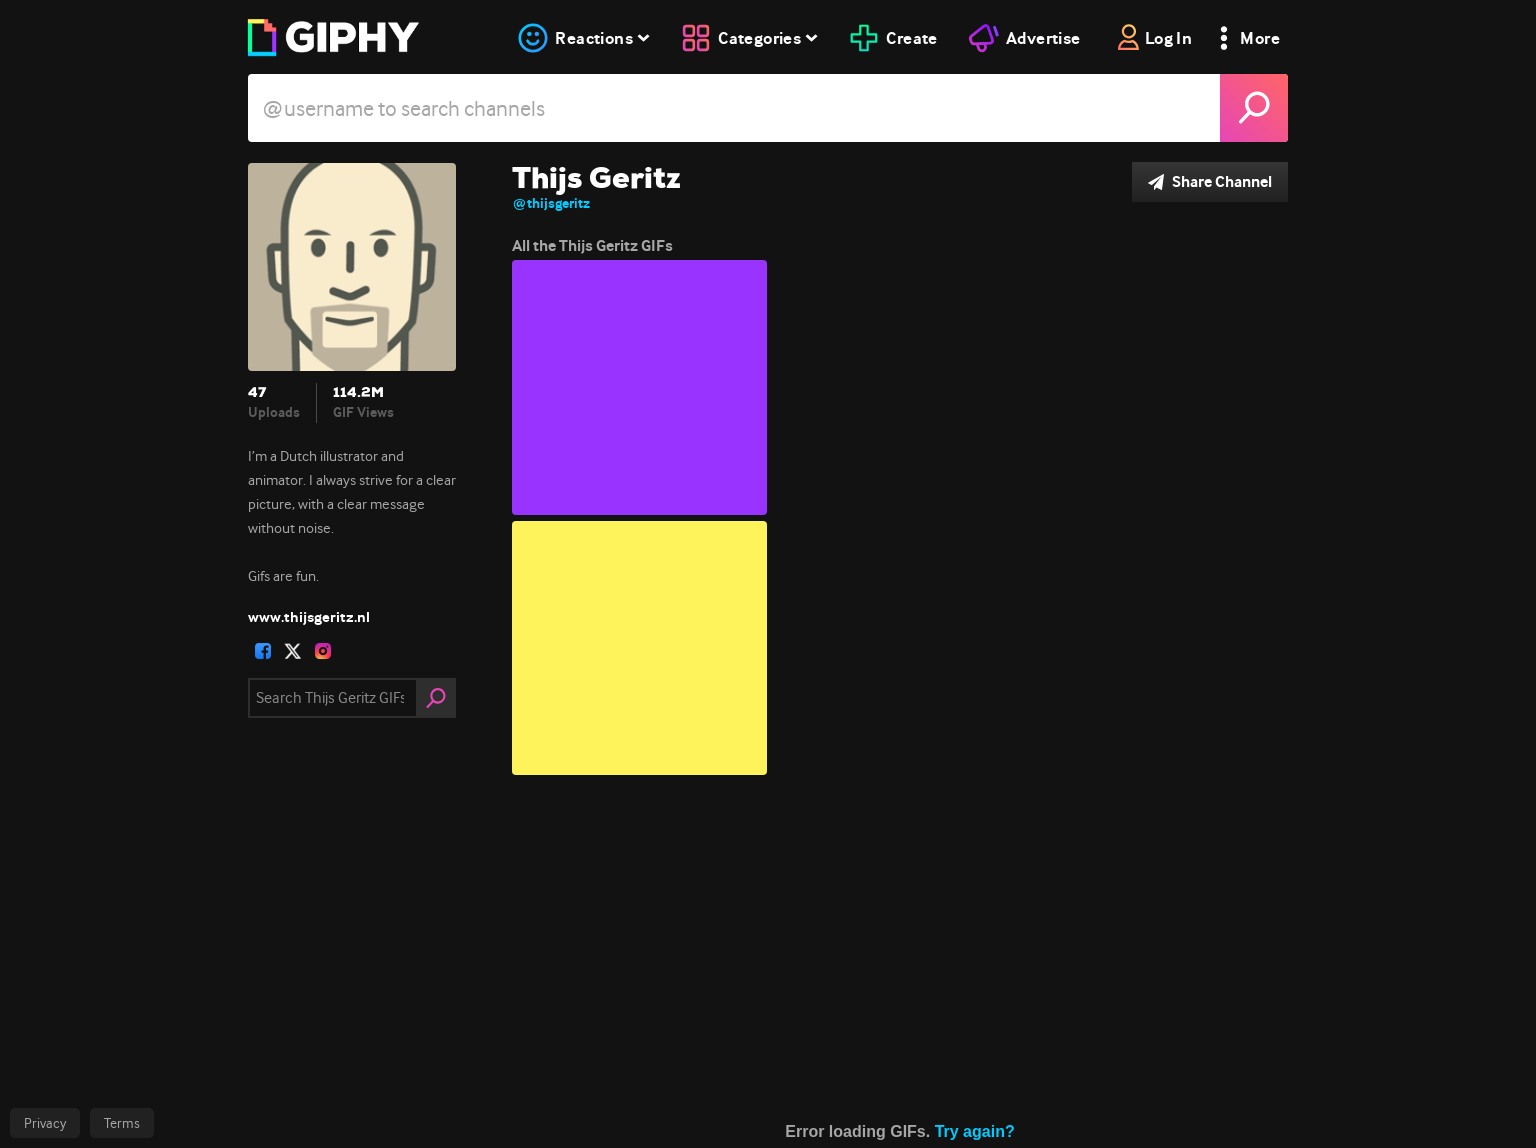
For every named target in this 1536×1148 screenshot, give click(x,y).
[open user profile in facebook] (263, 651)
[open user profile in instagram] (323, 651)
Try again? (975, 1136)
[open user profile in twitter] (293, 651)
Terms (122, 1123)
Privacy (45, 1123)
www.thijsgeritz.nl (309, 617)
